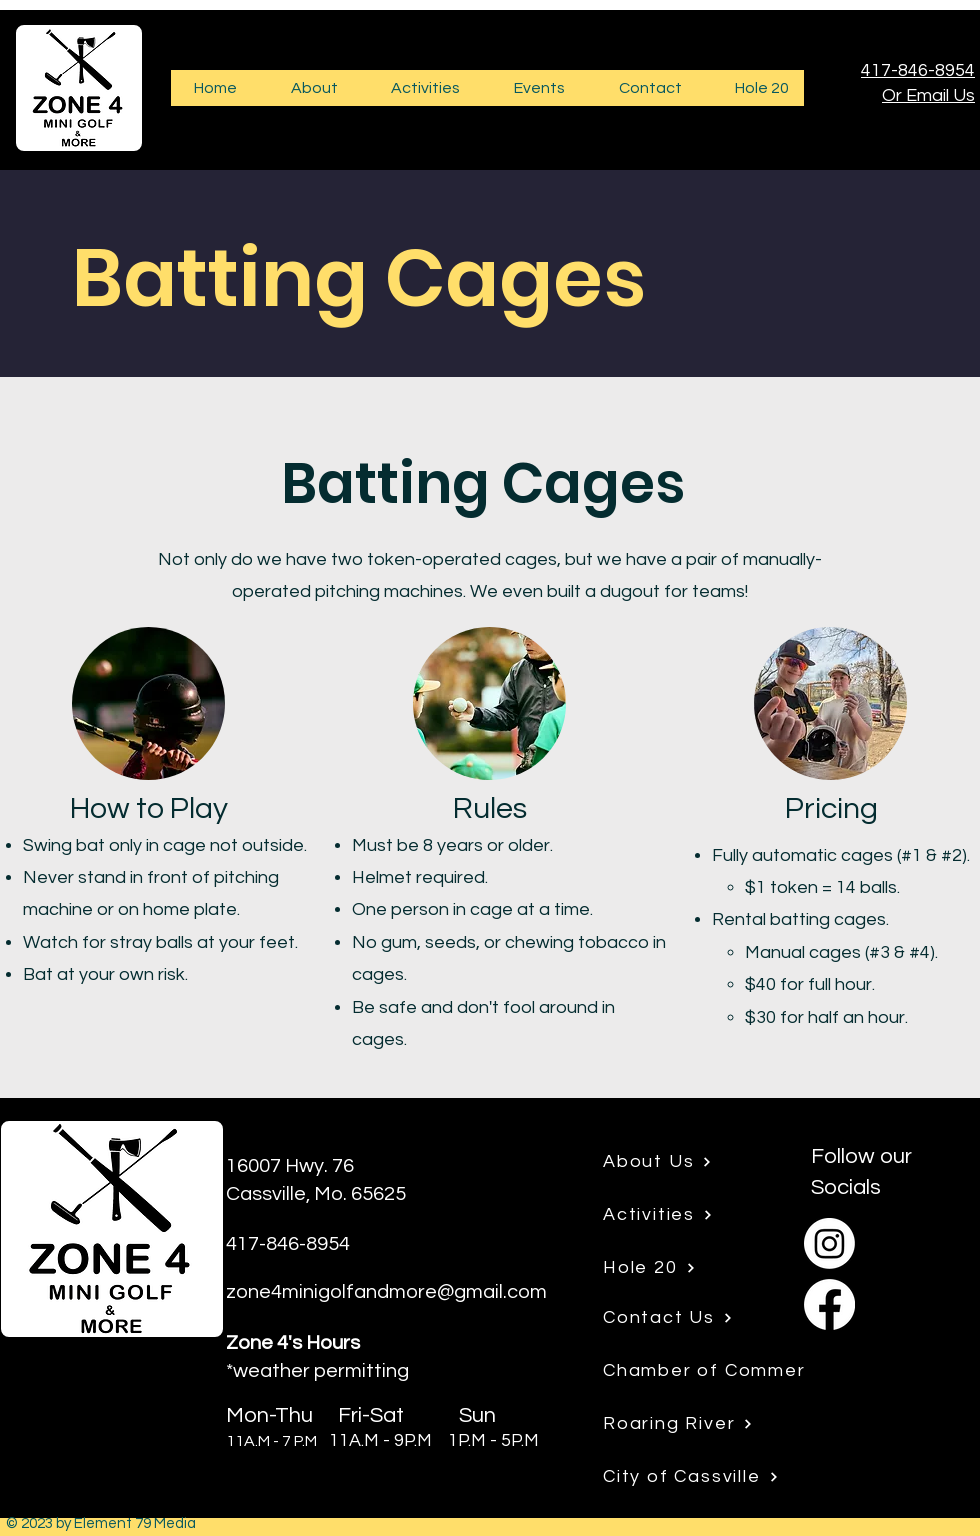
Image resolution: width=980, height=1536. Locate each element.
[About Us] (681, 1162)
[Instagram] (829, 1243)
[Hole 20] (681, 1268)
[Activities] (681, 1215)
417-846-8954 (918, 70)
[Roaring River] (681, 1424)
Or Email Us (928, 95)
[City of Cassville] (704, 1477)
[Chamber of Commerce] (733, 1371)
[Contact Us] (681, 1318)
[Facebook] (829, 1304)
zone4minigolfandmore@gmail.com (386, 1292)
